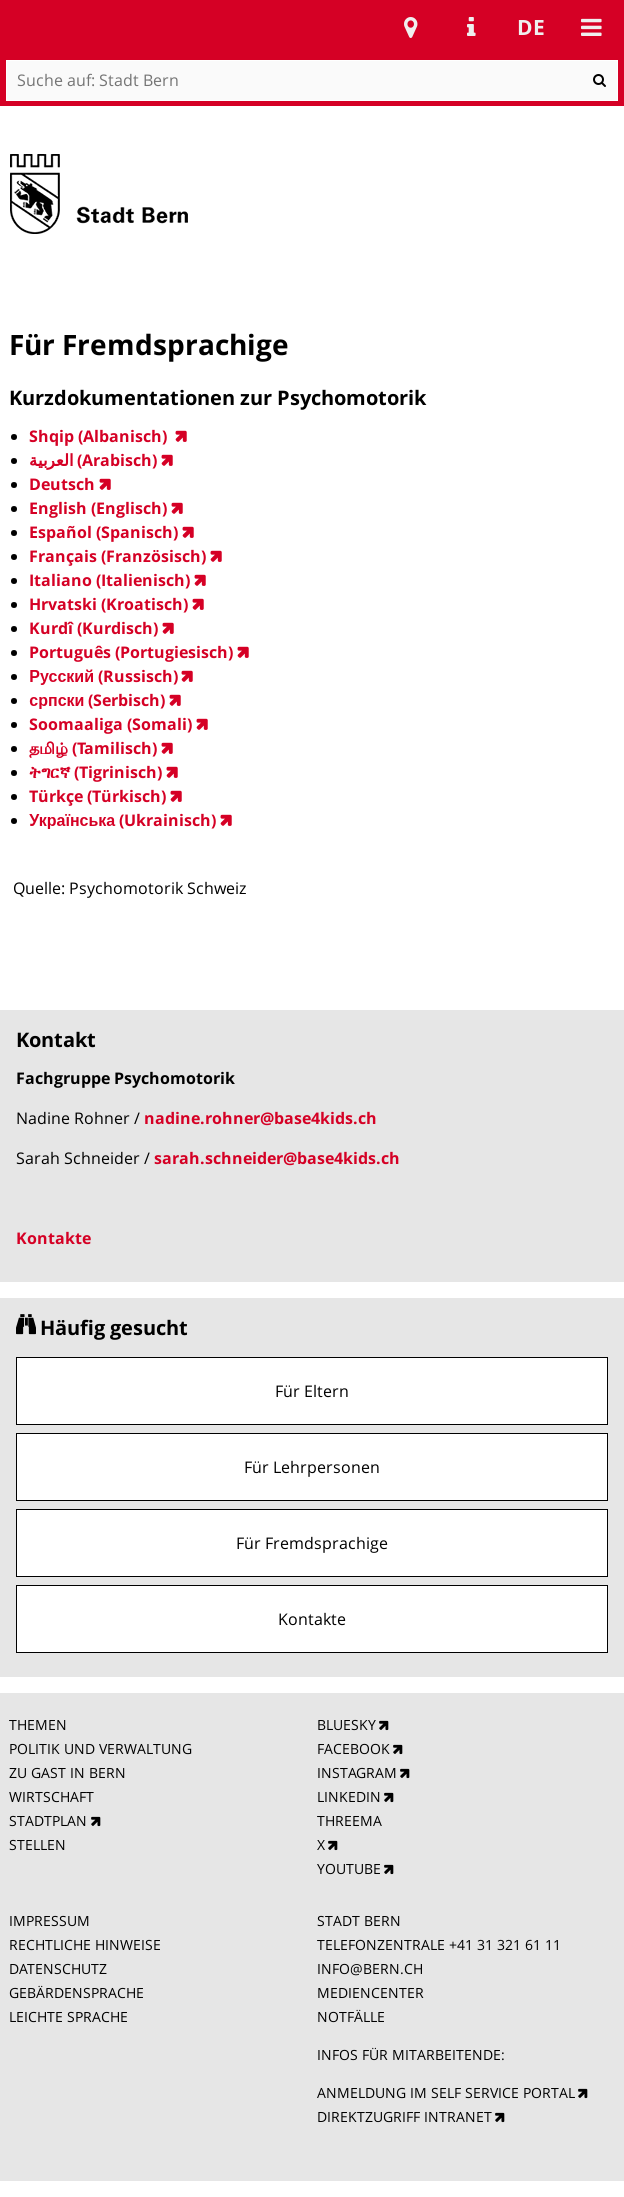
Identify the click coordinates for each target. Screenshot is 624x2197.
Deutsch (62, 484)
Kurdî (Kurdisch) (93, 628)
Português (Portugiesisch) (131, 652)
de (531, 27)
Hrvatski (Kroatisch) (108, 604)
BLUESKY (346, 1724)
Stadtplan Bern (411, 27)
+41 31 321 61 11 (505, 1944)
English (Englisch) (98, 508)
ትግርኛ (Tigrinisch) (95, 772)
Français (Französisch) (117, 556)
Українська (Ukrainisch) (122, 820)
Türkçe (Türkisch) (97, 796)
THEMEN (38, 1724)
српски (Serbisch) (97, 700)
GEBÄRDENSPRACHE (76, 1992)
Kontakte (53, 1238)
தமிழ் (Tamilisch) (93, 748)
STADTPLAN (48, 1820)
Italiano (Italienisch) (109, 580)
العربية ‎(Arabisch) (93, 460)
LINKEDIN (349, 1796)
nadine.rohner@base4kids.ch (260, 1118)
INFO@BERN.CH (370, 1968)
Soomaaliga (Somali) (110, 724)
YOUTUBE (349, 1868)
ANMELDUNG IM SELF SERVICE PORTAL (446, 2092)
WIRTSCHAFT (51, 1796)
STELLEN (37, 1844)
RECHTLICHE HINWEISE (85, 1944)
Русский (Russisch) (103, 676)
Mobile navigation (591, 27)
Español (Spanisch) (103, 532)
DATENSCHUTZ (58, 1968)
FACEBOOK (353, 1748)
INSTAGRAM (357, 1772)
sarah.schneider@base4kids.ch (277, 1158)
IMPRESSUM (49, 1920)
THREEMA (349, 1820)
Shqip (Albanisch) (100, 436)
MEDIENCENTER (370, 1992)
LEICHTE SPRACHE (68, 2016)
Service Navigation (471, 27)
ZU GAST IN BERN (67, 1772)
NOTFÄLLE (351, 2016)
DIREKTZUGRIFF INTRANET (404, 2116)
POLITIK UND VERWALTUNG (100, 1748)
